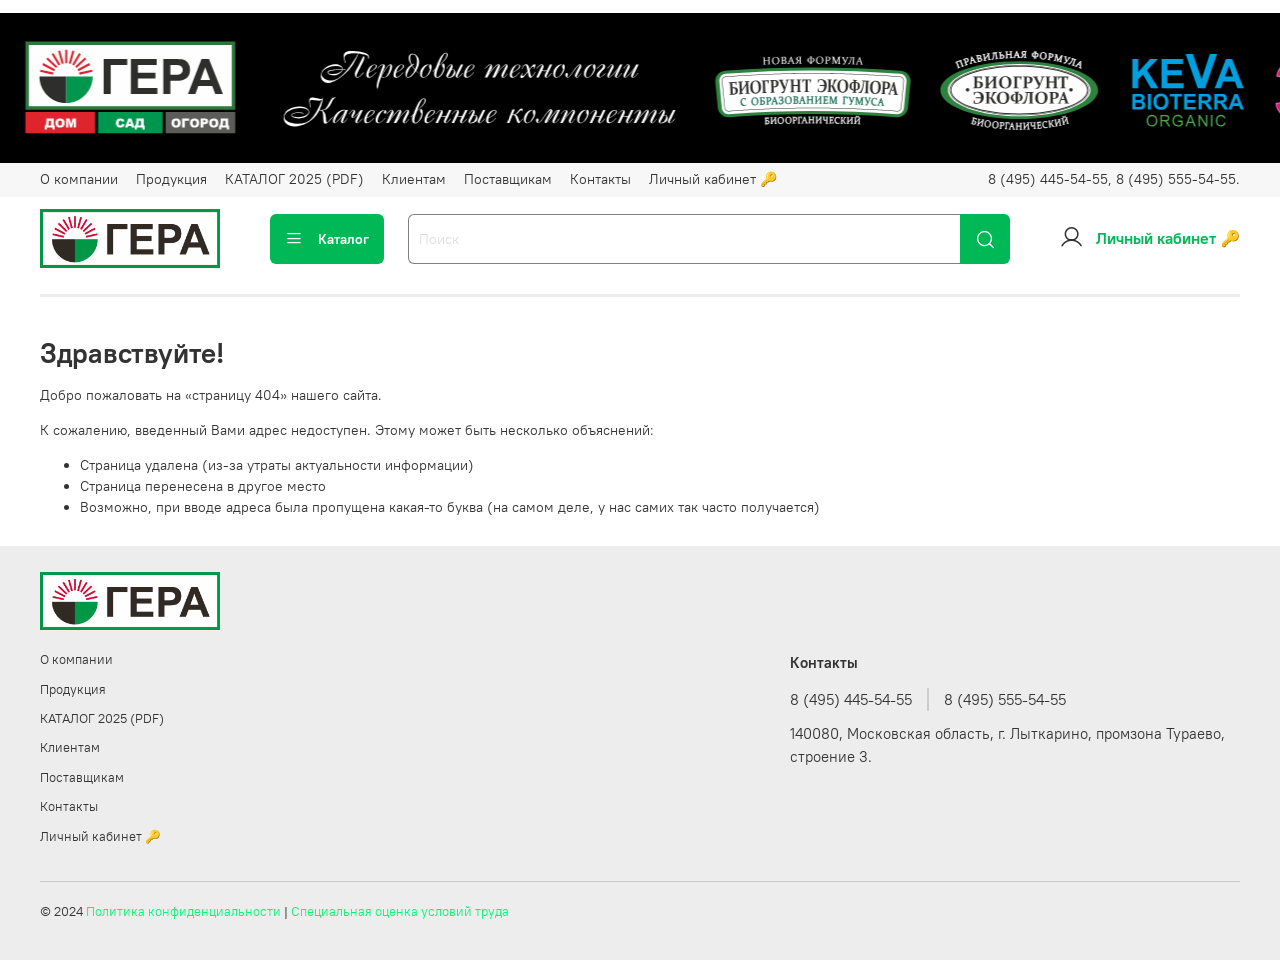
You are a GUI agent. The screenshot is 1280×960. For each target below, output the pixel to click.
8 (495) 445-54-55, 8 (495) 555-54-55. (1114, 179)
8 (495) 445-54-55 (851, 699)
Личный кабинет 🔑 (713, 179)
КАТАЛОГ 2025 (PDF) (294, 179)
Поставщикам (508, 179)
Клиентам (414, 179)
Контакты (600, 179)
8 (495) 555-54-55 (1005, 699)
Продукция (171, 179)
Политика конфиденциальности (183, 911)
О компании (79, 179)
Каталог (327, 239)
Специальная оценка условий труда (400, 911)
